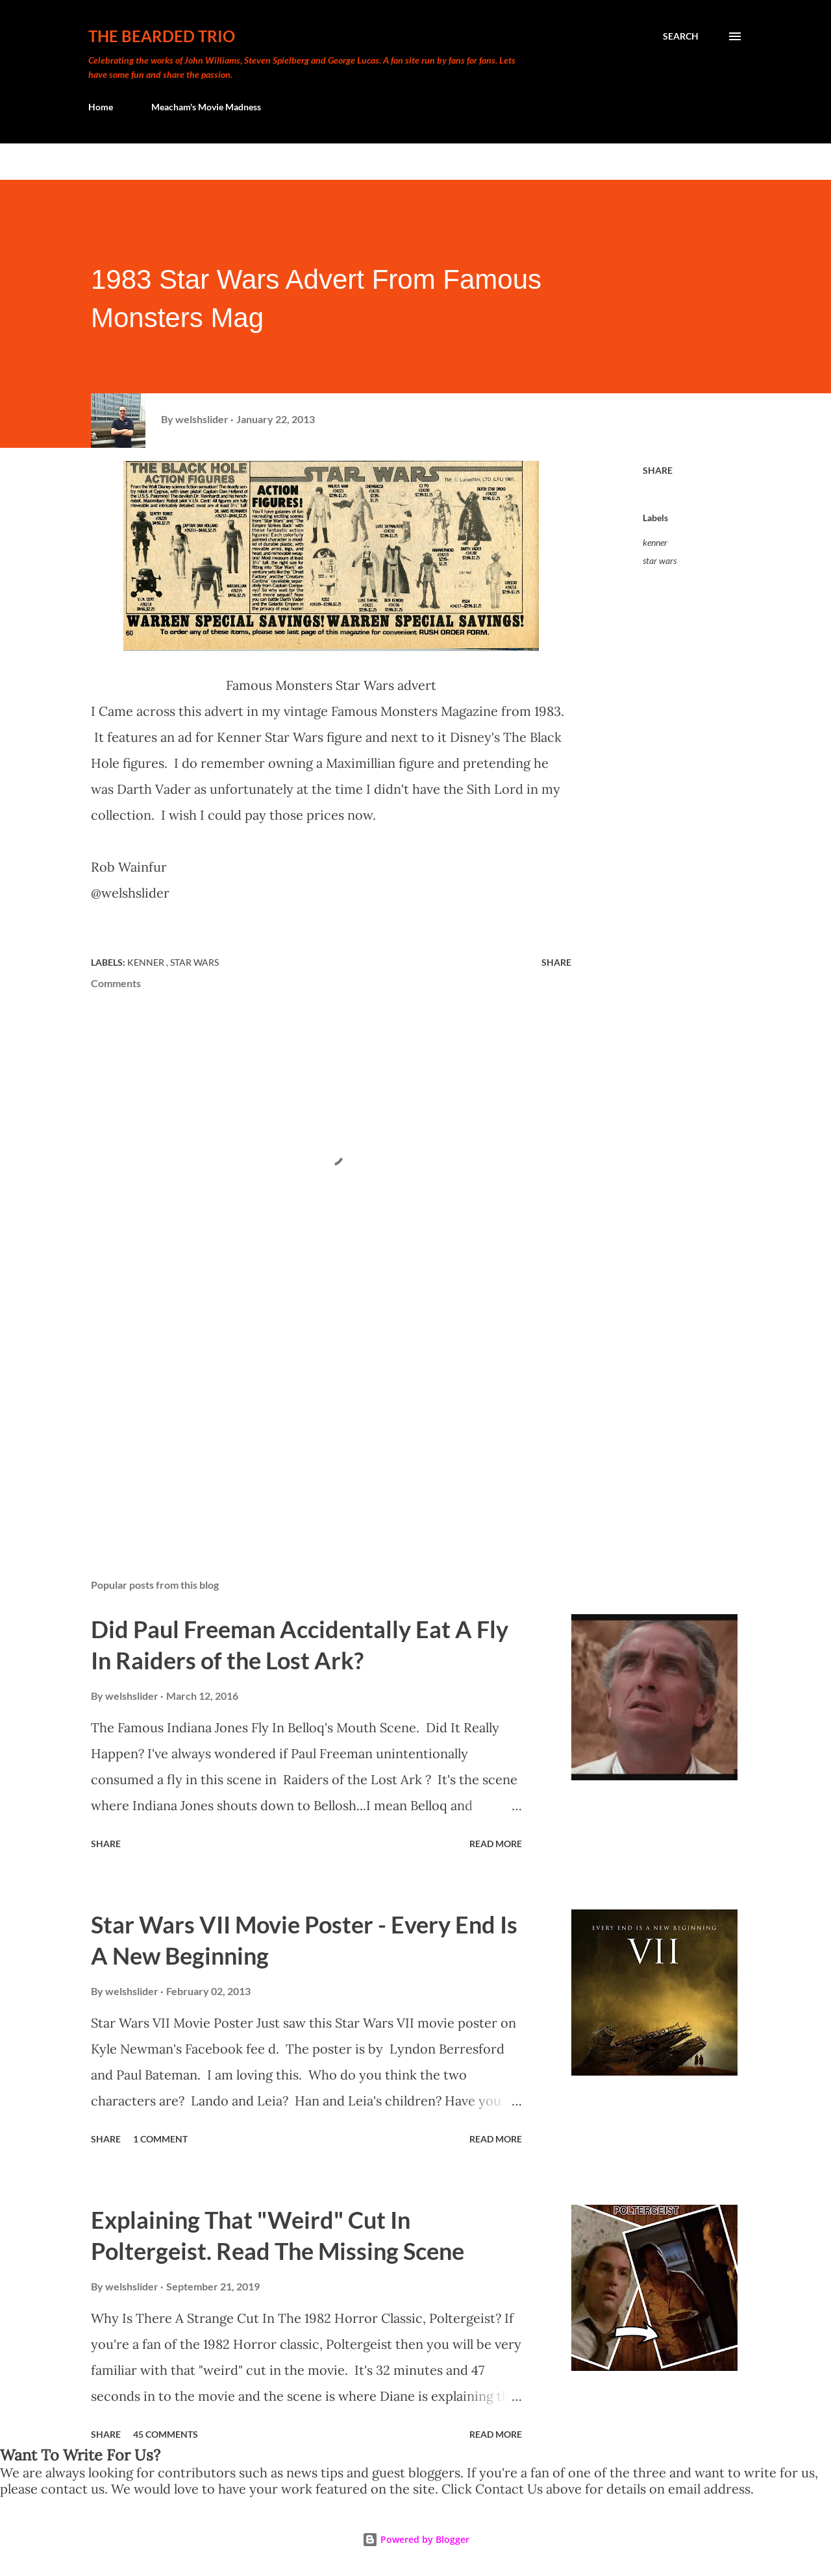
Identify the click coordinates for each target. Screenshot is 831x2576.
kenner (655, 542)
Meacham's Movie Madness (206, 106)
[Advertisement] (310, 1417)
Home (100, 106)
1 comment (160, 2138)
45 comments (165, 2434)
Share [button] (658, 470)
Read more (495, 1843)
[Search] (681, 36)
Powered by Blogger (415, 2539)
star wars (659, 560)
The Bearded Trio (161, 36)
